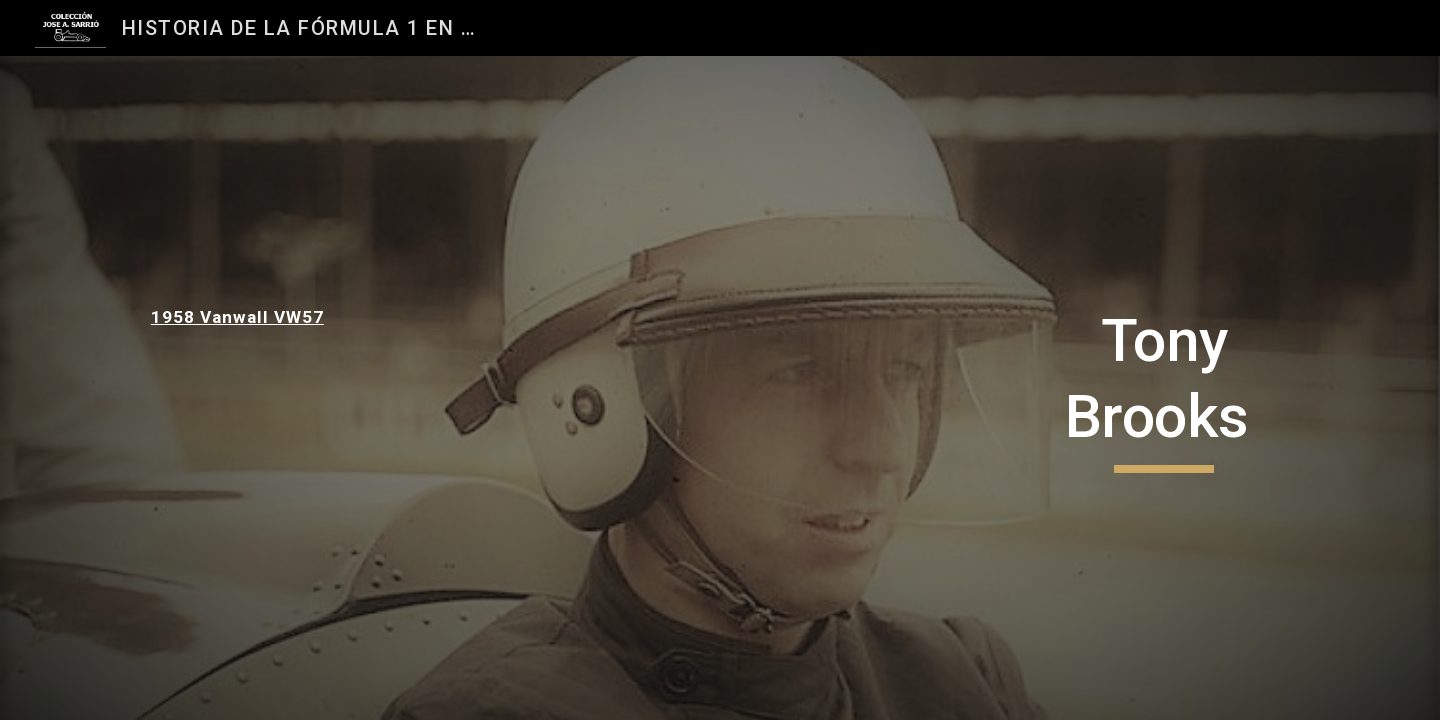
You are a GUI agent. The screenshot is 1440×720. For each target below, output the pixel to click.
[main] (276, 317)
